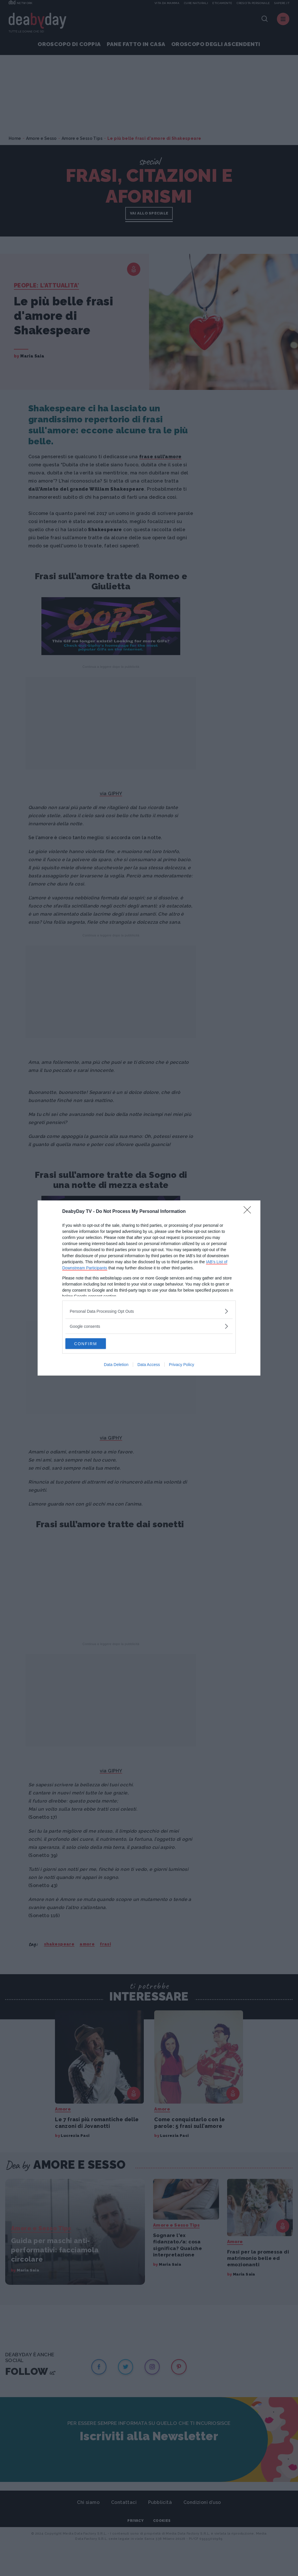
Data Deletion (116, 1365)
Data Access (148, 1365)
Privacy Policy (181, 1365)
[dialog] (149, 1288)
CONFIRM (92, 1343)
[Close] (249, 1211)
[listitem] (149, 1311)
